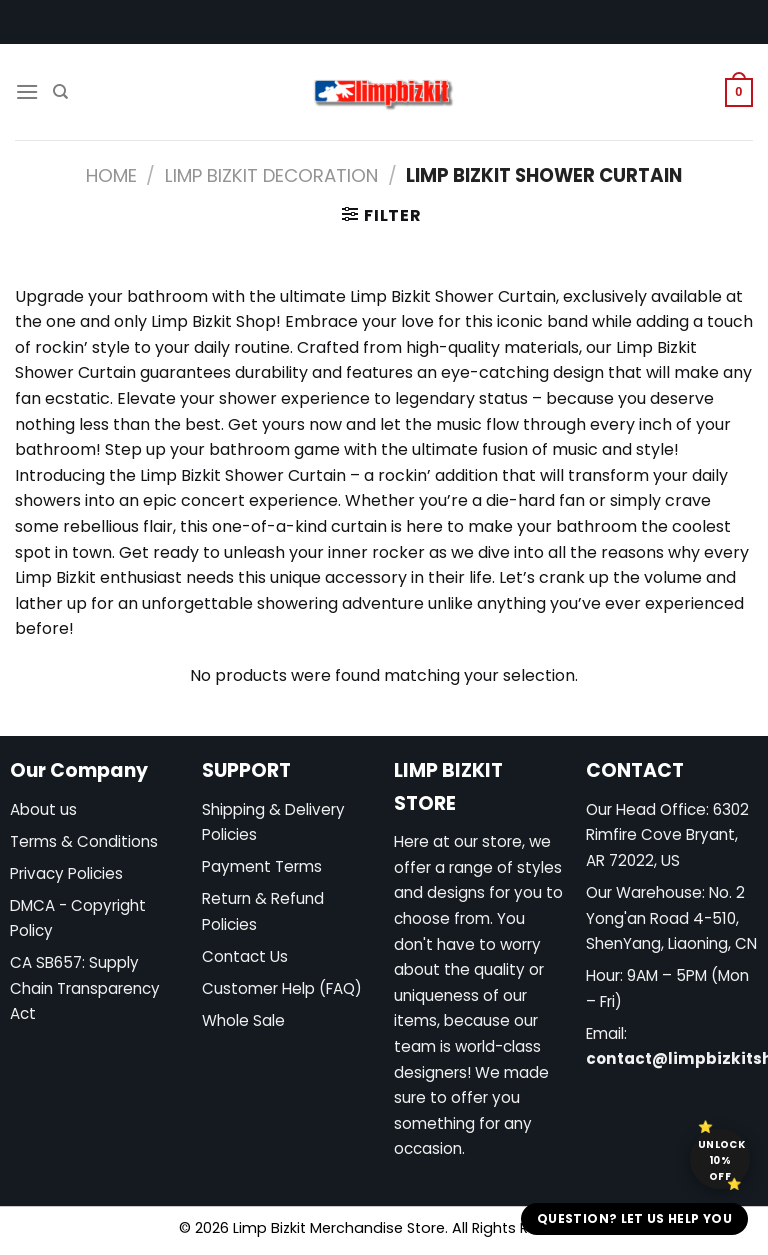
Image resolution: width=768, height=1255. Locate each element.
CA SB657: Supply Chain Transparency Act (85, 988)
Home (111, 175)
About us (43, 809)
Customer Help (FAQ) (282, 988)
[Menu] (27, 91)
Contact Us (245, 956)
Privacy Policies (66, 873)
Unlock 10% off (721, 1160)
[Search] (60, 92)
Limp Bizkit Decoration (271, 175)
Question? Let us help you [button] (634, 1218)
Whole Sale (243, 1020)
